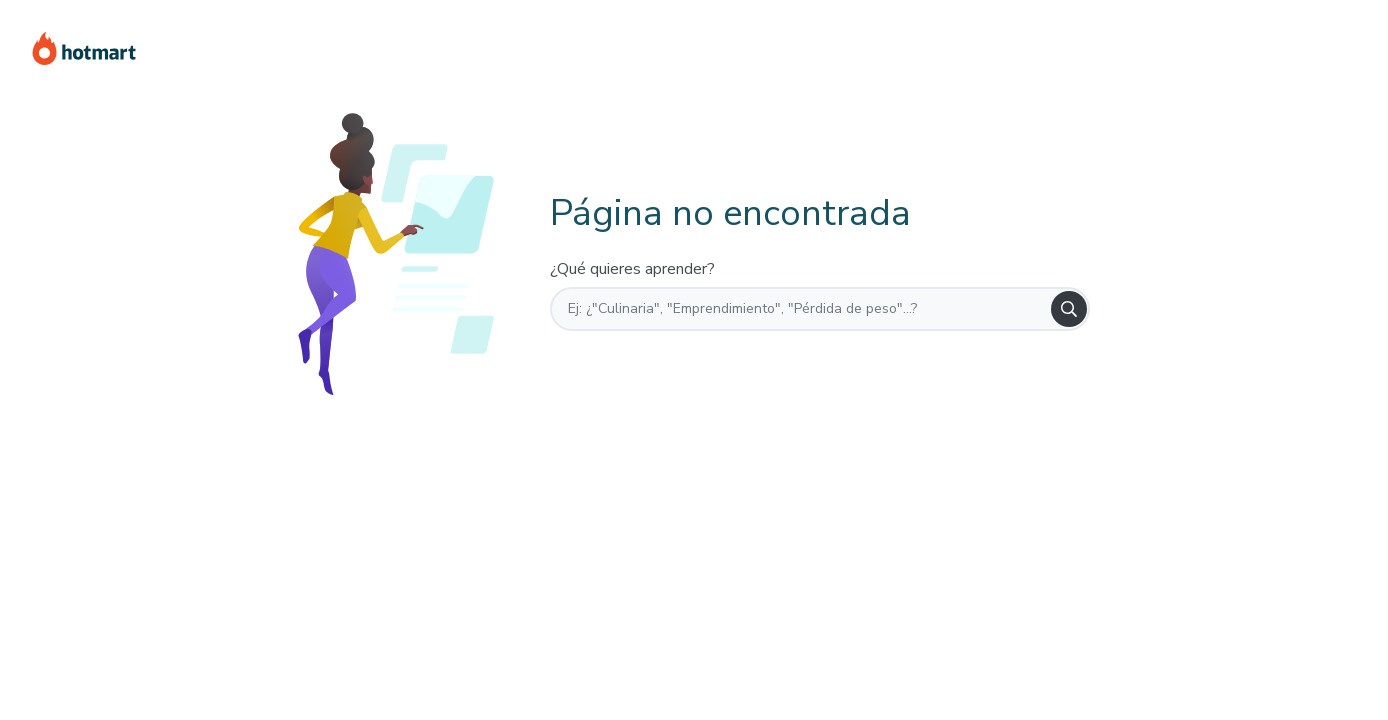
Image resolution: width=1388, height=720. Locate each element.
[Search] (1069, 309)
